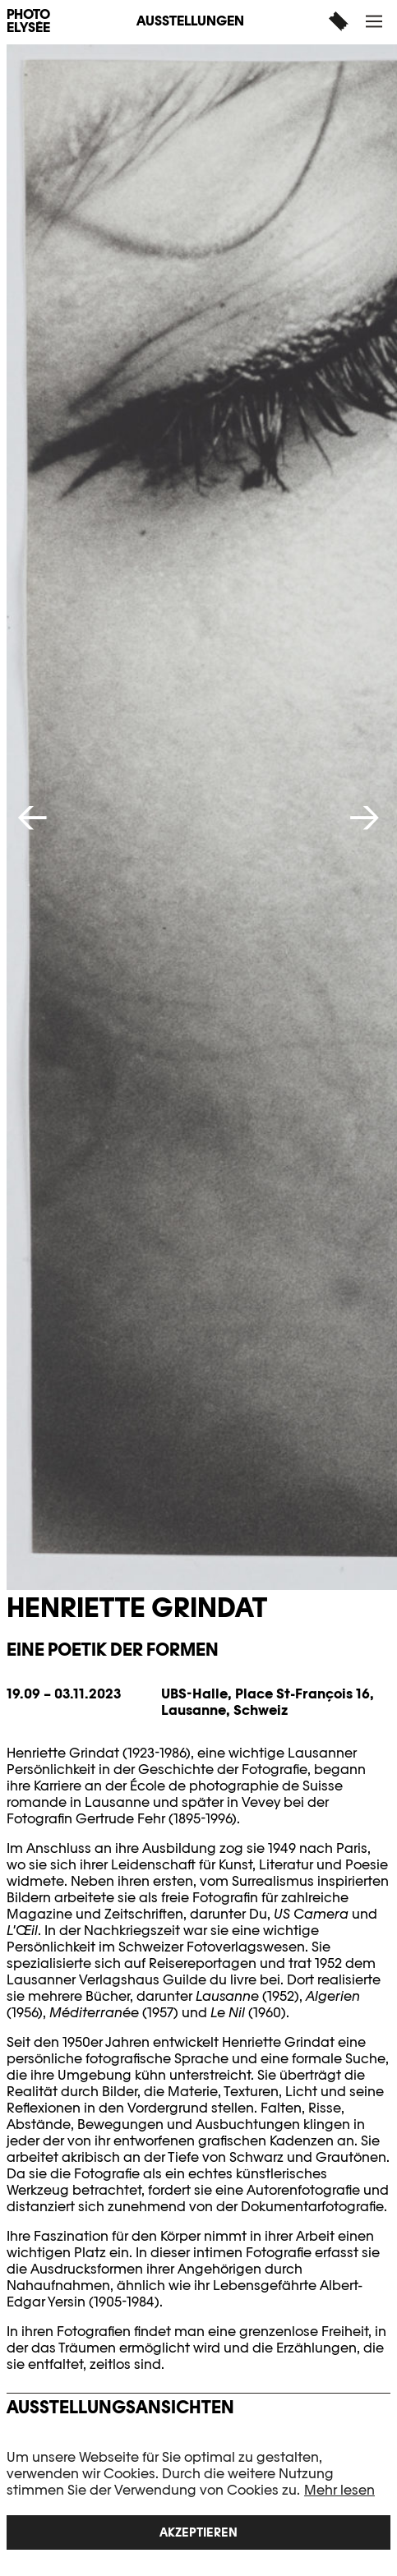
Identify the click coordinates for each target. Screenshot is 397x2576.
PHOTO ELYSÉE (28, 21)
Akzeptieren (198, 2532)
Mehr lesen (339, 2490)
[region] (198, 2499)
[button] (376, 21)
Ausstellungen (190, 21)
